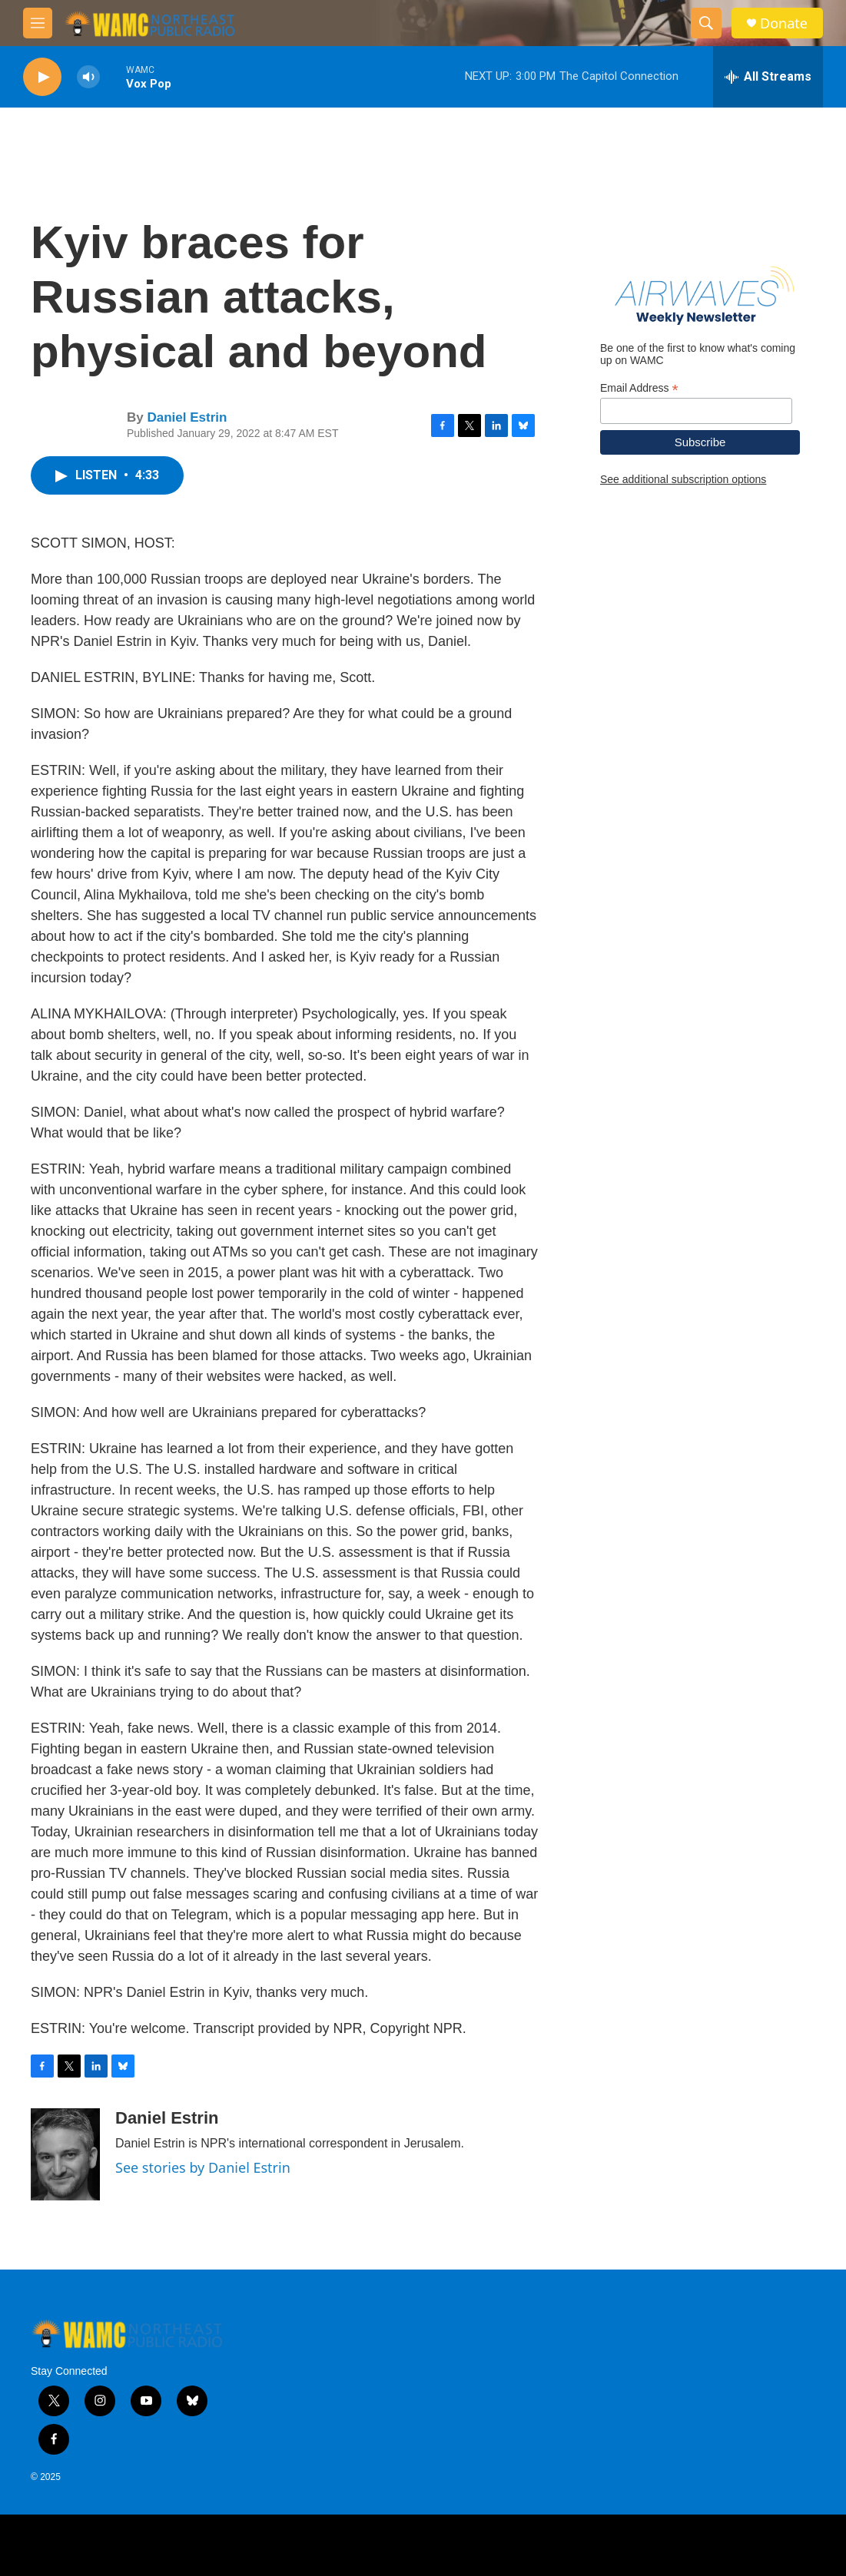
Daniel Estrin (187, 417)
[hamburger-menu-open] (37, 23)
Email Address (639, 388)
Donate (784, 23)
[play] (42, 77)
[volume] (88, 77)
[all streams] (768, 77)
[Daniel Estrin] (65, 2154)
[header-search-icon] (706, 23)
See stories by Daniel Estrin (202, 2167)
